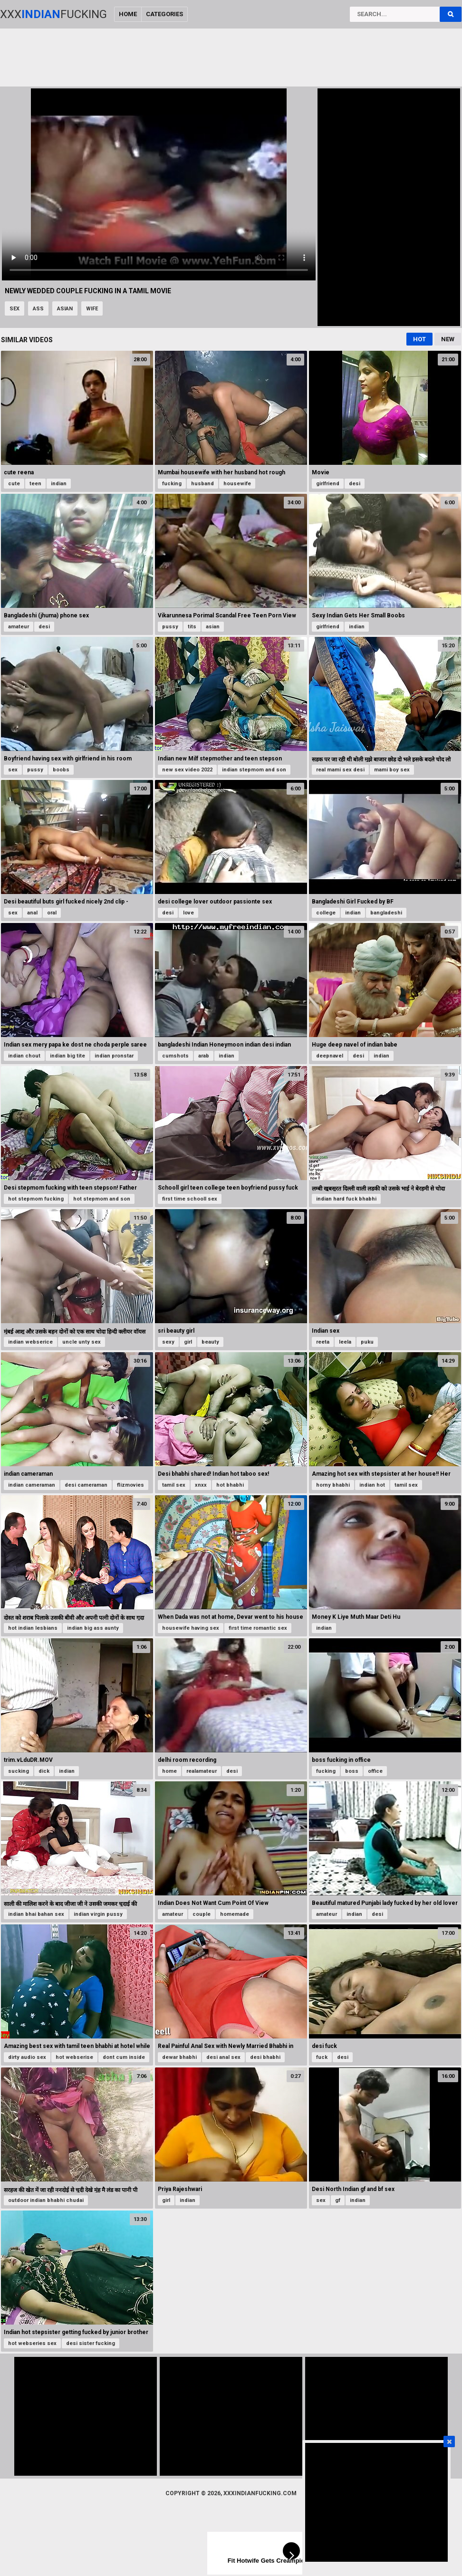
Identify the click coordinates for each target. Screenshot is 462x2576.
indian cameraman (31, 1485)
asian (65, 309)
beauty (210, 1342)
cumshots (175, 1056)
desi (354, 484)
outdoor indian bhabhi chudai (46, 2200)
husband (202, 484)
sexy (168, 1342)
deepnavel (329, 1056)
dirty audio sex (27, 2057)
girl (188, 1342)
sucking (18, 1771)
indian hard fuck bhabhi (346, 1199)
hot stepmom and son (101, 1199)
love (188, 913)
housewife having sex (190, 1628)
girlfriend (327, 484)
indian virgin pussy (98, 1914)
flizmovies (130, 1485)
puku (367, 1342)
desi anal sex (223, 2057)
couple (201, 1914)
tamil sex (173, 1485)
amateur (18, 627)
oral (52, 913)
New (447, 339)
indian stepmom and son (254, 770)
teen (35, 484)
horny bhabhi (333, 1485)
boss (351, 1771)
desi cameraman (86, 1485)
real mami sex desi (340, 770)
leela (345, 1342)
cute (14, 484)
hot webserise (74, 2057)
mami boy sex (392, 770)
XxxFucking (53, 14)
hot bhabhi (230, 1485)
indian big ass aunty (93, 1628)
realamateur (201, 1771)
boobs (61, 770)
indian (59, 484)
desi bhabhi (265, 2057)
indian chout (24, 1056)
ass (38, 309)
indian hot (372, 1485)
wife (92, 309)
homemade (234, 1914)
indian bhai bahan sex (36, 1914)
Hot (419, 339)
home (169, 1771)
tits (192, 627)
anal (32, 913)
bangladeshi (386, 913)
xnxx (201, 1485)
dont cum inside (124, 2057)
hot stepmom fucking (36, 1199)
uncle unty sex (81, 1342)
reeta (322, 1342)
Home (128, 14)
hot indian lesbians (33, 1628)
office (375, 1771)
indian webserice (30, 1342)
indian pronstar (114, 1056)
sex (14, 309)
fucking (172, 484)
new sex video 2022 (187, 770)
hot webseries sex (32, 2343)
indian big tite (67, 1056)
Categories (164, 14)
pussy (170, 627)
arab (203, 1056)
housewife (237, 484)
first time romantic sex (258, 1628)
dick (43, 1771)
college (326, 913)
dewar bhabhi (179, 2057)
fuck (321, 2057)
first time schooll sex (189, 1199)
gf (337, 2200)
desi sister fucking (90, 2343)
